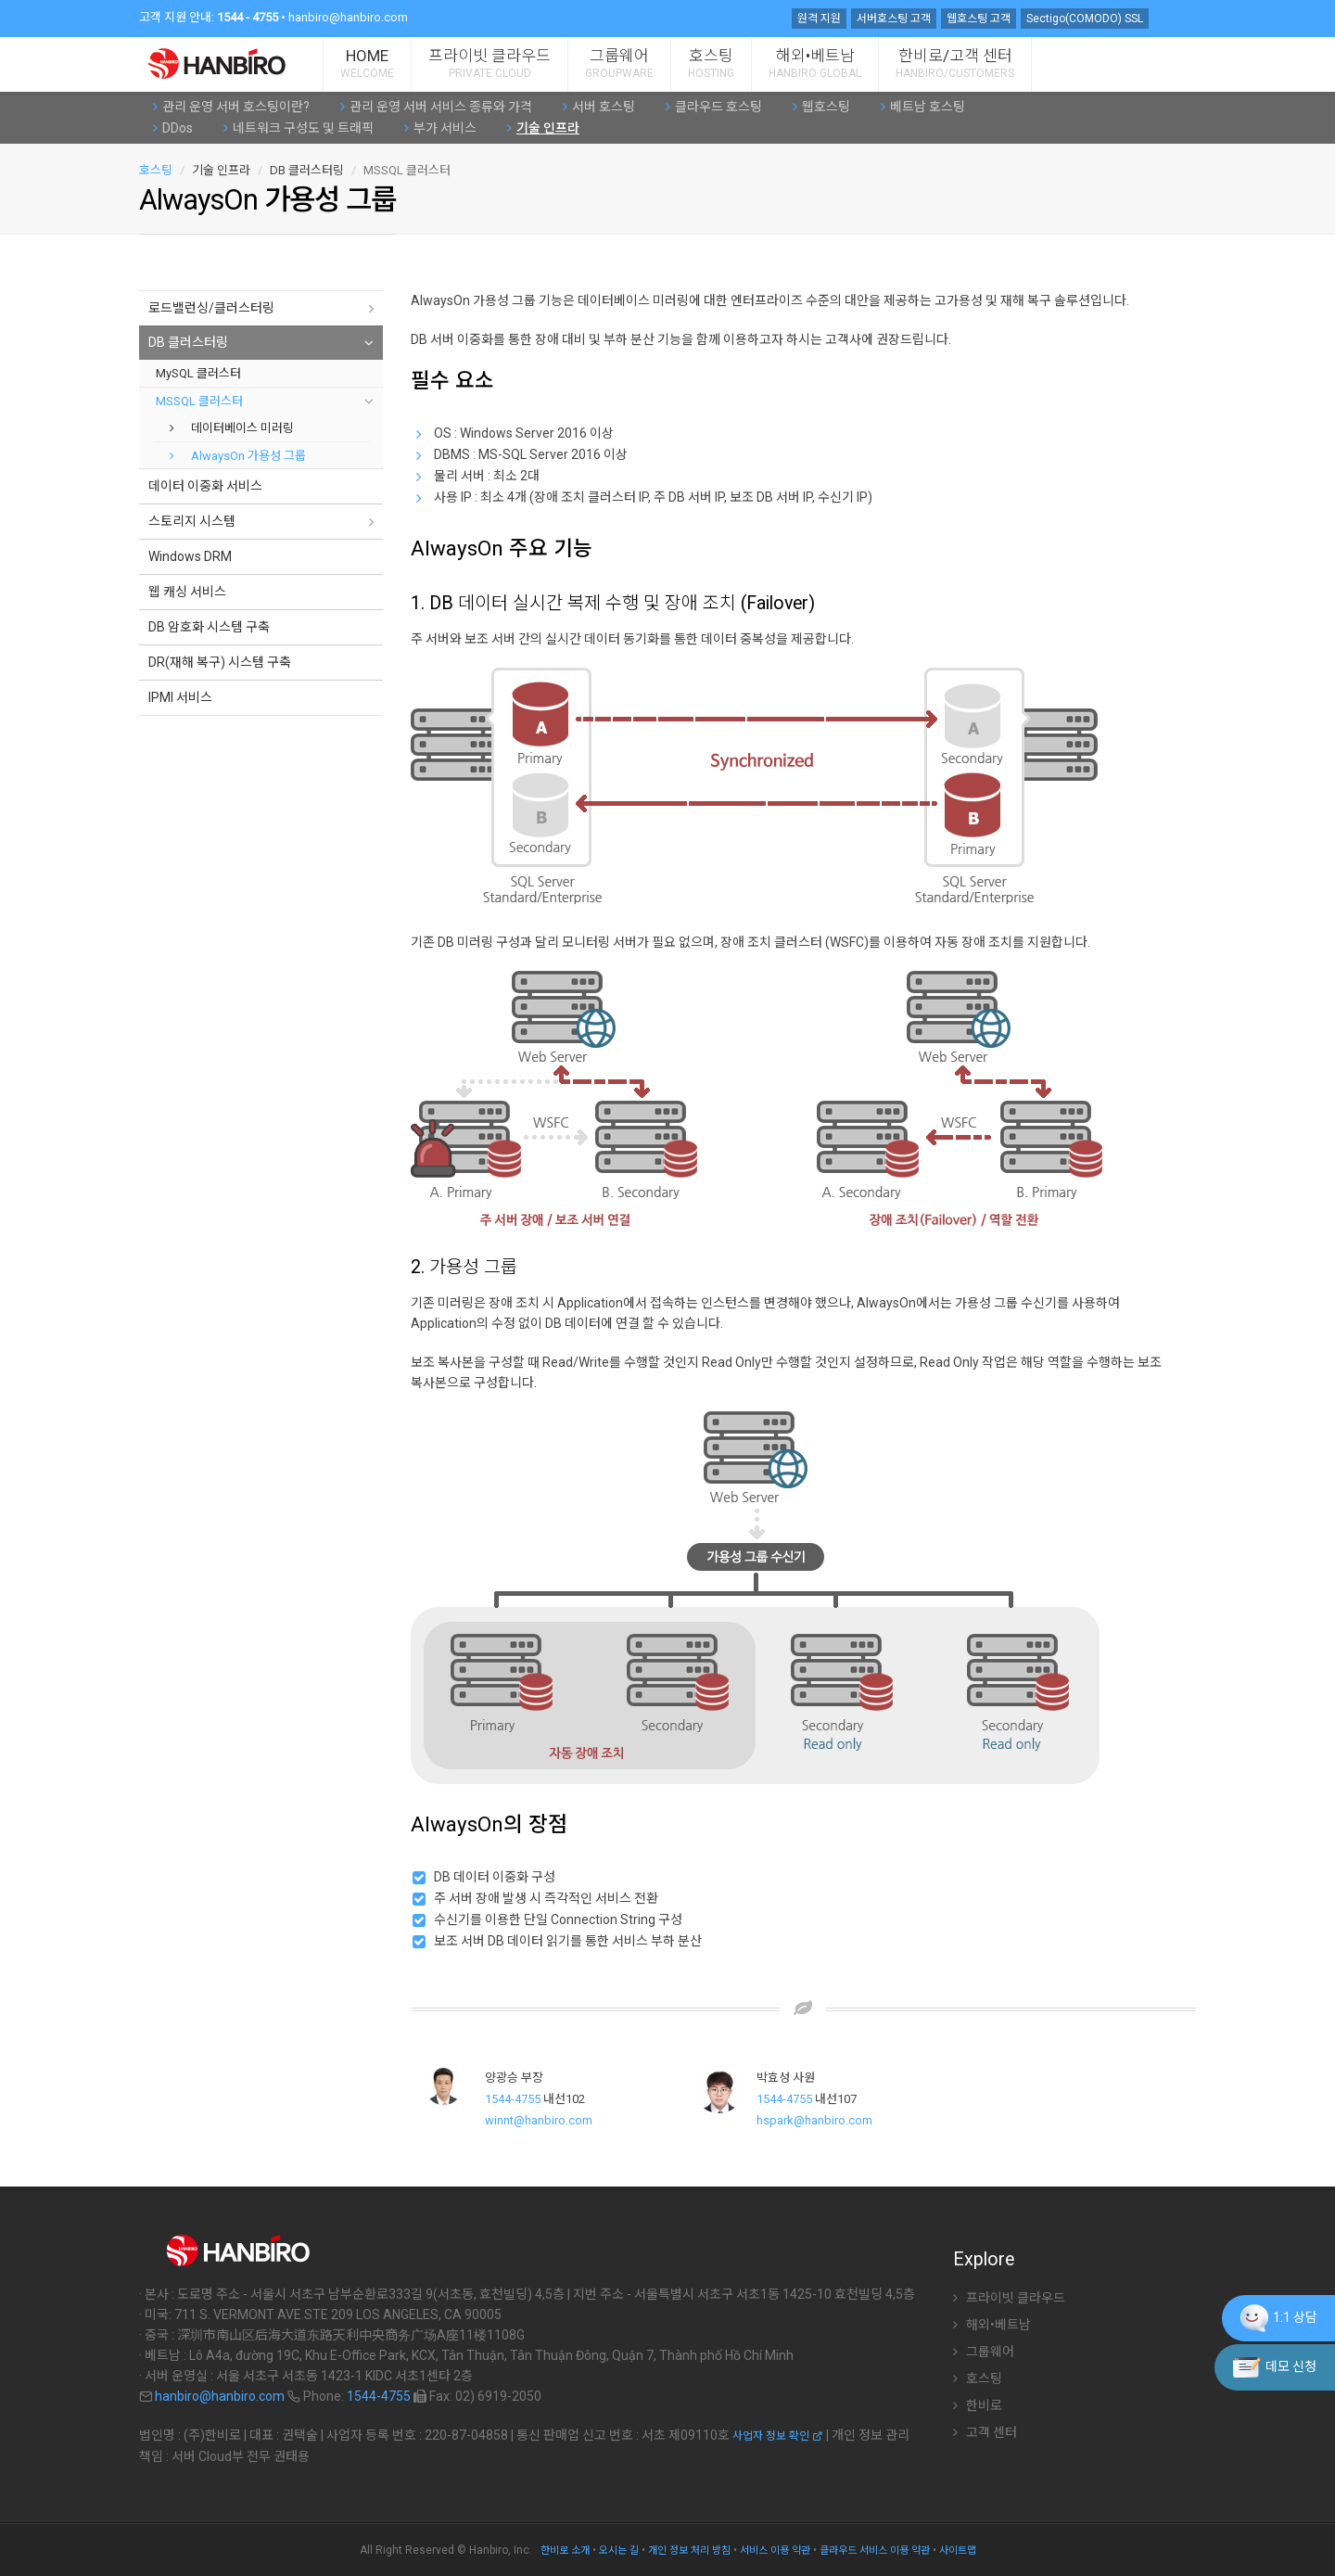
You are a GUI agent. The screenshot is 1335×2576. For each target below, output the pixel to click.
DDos (173, 128)
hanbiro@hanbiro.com (348, 17)
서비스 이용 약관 (775, 2550)
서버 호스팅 (599, 106)
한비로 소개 (565, 2550)
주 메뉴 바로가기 (0, 5)
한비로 (977, 2405)
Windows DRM (190, 556)
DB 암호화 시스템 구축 (209, 626)
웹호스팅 (821, 106)
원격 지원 (819, 18)
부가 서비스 (440, 128)
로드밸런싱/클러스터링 (211, 307)
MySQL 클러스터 (198, 373)
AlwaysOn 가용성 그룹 (238, 456)
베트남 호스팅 (923, 106)
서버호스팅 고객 (894, 18)
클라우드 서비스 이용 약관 (875, 2550)
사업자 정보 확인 (777, 2435)
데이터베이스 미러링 (232, 428)
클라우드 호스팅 (714, 106)
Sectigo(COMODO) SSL (1084, 18)
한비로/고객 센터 (955, 63)
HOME (367, 63)
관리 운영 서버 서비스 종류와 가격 (436, 106)
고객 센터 (985, 2432)
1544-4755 (512, 2099)
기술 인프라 (543, 128)
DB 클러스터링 (188, 342)
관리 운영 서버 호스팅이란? (231, 106)
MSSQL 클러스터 (199, 401)
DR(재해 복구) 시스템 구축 (219, 662)
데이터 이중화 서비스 (205, 485)
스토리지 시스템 (191, 521)
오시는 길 (619, 2550)
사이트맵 (957, 2550)
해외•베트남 (815, 63)
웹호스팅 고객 (979, 18)
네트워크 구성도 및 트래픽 (298, 128)
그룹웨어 (619, 63)
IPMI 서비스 (180, 697)
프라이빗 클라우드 (489, 63)
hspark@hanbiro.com (814, 2120)
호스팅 (711, 63)
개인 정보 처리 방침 (689, 2550)
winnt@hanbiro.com (538, 2120)
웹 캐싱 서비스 (187, 591)
